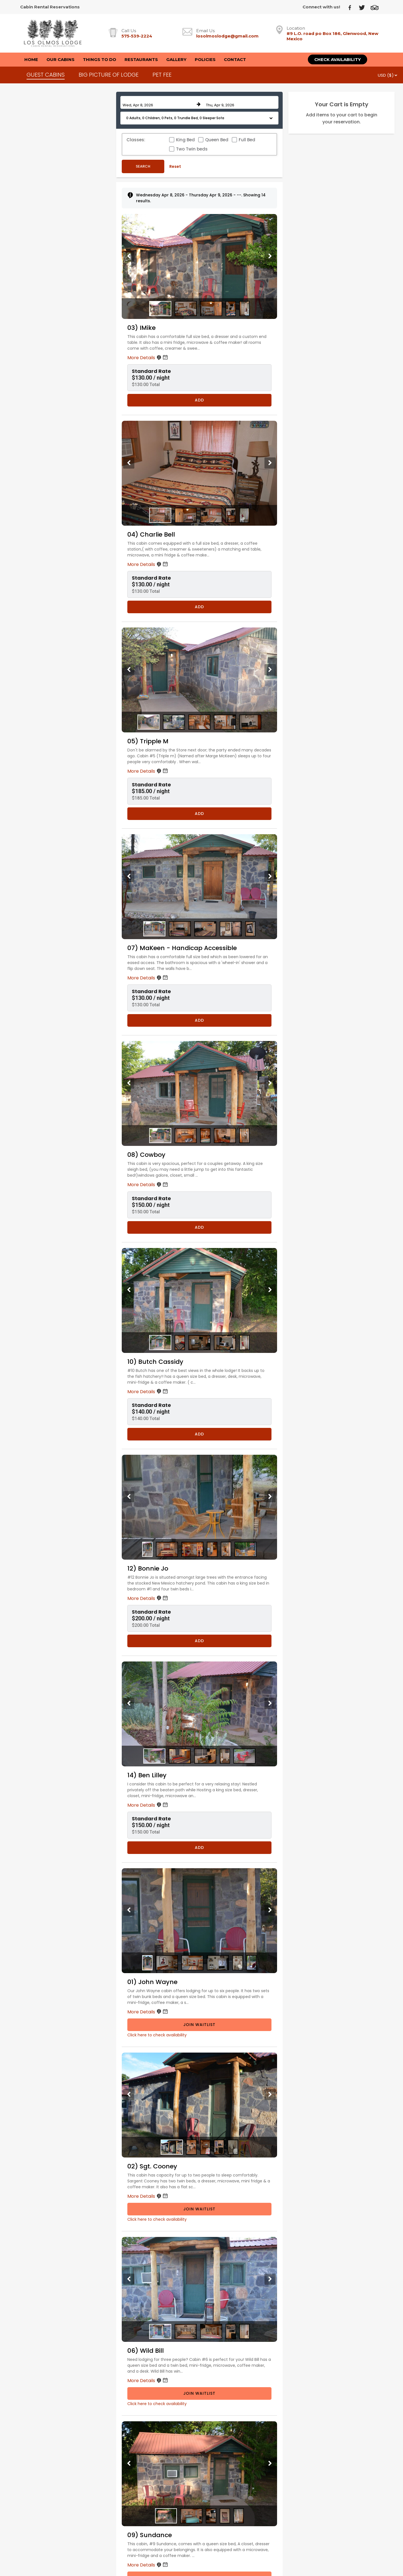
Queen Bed (216, 140)
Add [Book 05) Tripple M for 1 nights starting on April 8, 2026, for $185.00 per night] (199, 813)
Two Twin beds (192, 149)
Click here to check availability (157, 2035)
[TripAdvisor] (377, 7)
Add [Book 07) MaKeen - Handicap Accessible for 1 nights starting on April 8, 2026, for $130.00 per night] (199, 1020)
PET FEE (162, 75)
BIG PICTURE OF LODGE (109, 75)
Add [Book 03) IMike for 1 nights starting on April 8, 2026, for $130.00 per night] (199, 400)
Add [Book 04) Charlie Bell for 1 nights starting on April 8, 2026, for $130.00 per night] (199, 607)
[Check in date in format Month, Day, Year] (158, 102)
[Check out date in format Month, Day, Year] (241, 102)
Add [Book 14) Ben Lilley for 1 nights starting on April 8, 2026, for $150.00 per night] (199, 1847)
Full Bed (247, 140)
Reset (175, 166)
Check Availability (337, 59)
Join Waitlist (199, 2024)
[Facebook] (352, 7)
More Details (148, 357)
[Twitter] (364, 7)
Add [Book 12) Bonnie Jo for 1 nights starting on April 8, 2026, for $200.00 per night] (199, 1641)
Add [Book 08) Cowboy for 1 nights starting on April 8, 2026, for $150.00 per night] (199, 1227)
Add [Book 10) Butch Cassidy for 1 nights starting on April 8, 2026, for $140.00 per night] (199, 1434)
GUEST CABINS (46, 75)
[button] (199, 118)
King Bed (185, 140)
